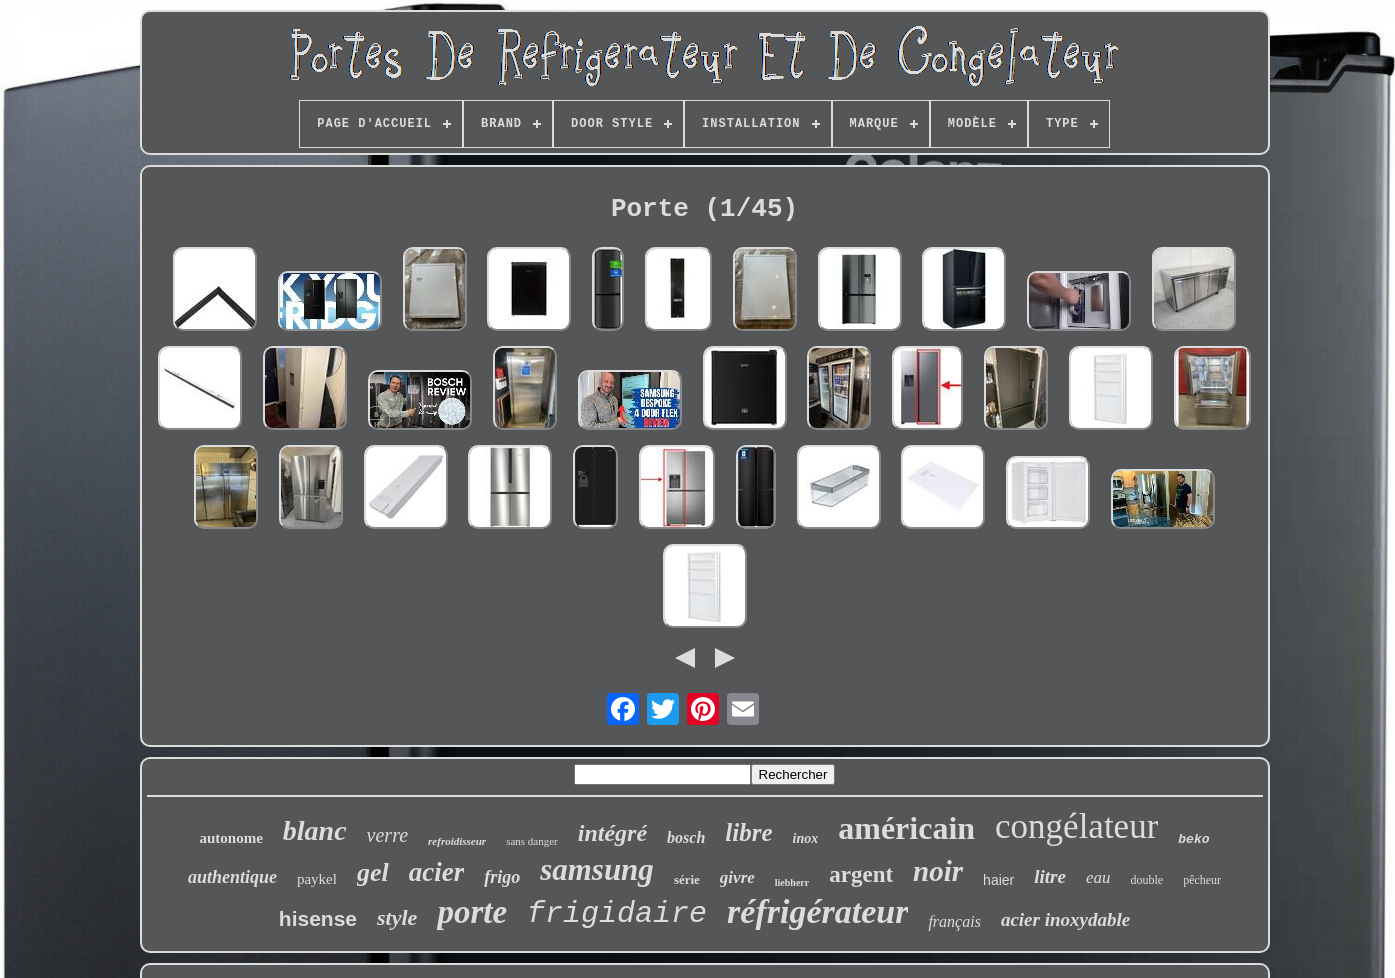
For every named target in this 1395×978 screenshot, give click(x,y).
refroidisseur (457, 841)
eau (1098, 877)
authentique (232, 877)
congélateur (1076, 826)
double (1146, 880)
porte (472, 912)
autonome (230, 838)
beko (1193, 839)
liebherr (792, 882)
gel (373, 872)
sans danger (532, 841)
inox (806, 838)
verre (387, 835)
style (397, 917)
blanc (315, 830)
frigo (502, 877)
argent (861, 874)
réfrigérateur (817, 911)
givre (737, 877)
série (687, 879)
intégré (612, 833)
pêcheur (1202, 880)
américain (906, 828)
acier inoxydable (1065, 919)
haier (998, 880)
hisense (318, 918)
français (954, 921)
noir (938, 871)
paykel (317, 879)
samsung (597, 869)
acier (436, 872)
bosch (686, 837)
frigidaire (617, 914)
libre (748, 832)
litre (1050, 876)
